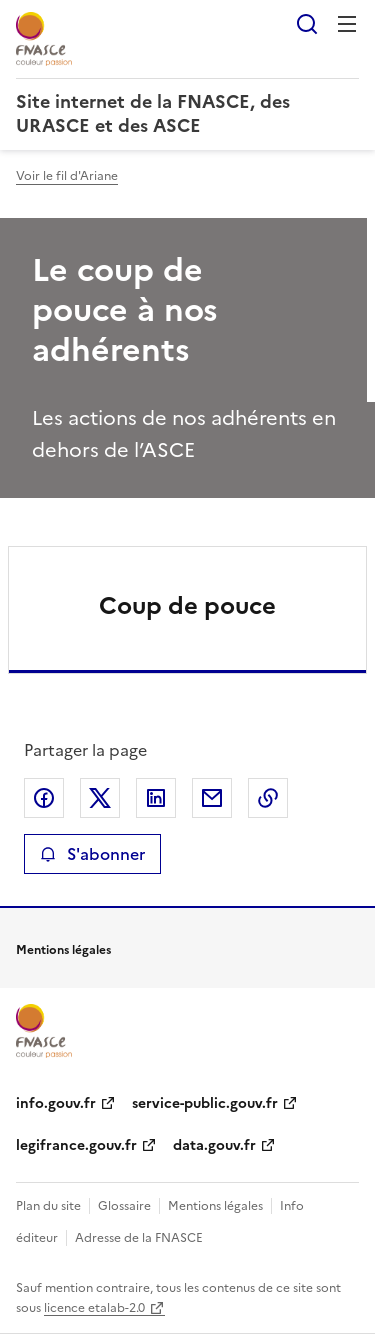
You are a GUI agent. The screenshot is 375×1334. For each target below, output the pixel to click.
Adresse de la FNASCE (139, 1238)
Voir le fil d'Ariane (67, 176)
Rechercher (307, 24)
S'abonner (92, 854)
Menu (347, 24)
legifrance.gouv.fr (76, 1145)
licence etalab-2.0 (94, 1308)
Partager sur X (100, 798)
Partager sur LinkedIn (156, 798)
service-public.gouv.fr (205, 1103)
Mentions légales (215, 1206)
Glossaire (124, 1206)
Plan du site (48, 1206)
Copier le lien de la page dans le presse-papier (268, 798)
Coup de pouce (187, 606)
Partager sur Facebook (44, 798)
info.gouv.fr (56, 1103)
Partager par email (212, 798)
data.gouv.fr (214, 1145)
